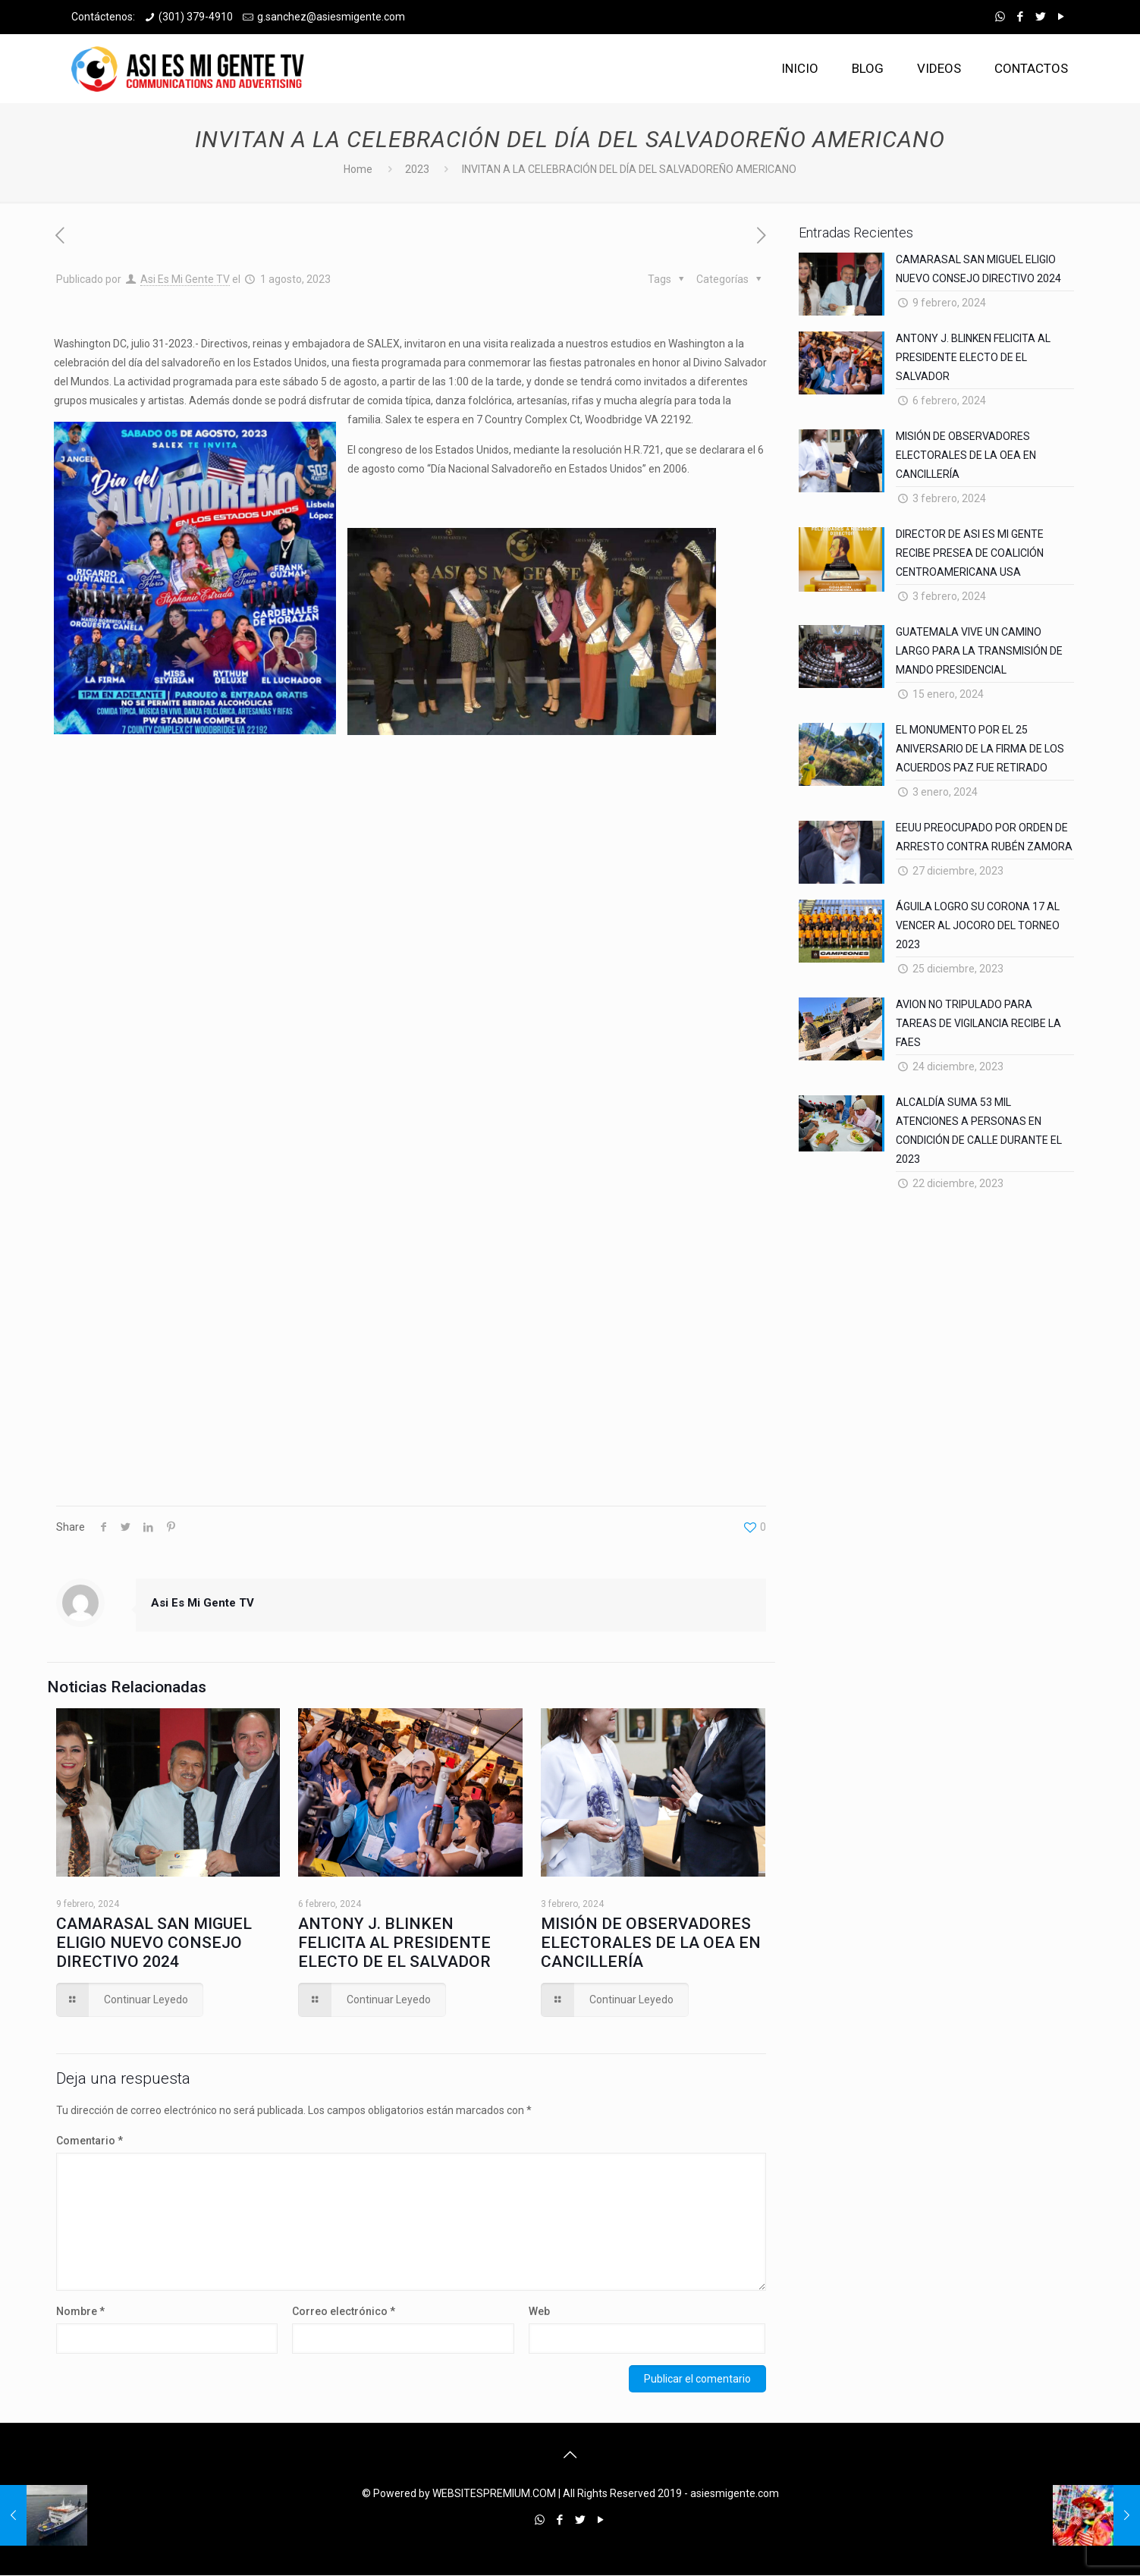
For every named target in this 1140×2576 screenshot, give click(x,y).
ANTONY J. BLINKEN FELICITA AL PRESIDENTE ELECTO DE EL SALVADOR (394, 1943)
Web (539, 2311)
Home (358, 169)
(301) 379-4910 (196, 17)
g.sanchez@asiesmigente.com (331, 17)
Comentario (89, 2141)
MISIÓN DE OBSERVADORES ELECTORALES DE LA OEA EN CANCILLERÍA (651, 1943)
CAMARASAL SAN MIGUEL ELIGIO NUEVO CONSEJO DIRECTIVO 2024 (154, 1943)
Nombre (80, 2311)
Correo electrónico (343, 2311)
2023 (417, 169)
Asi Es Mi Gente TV (185, 279)
